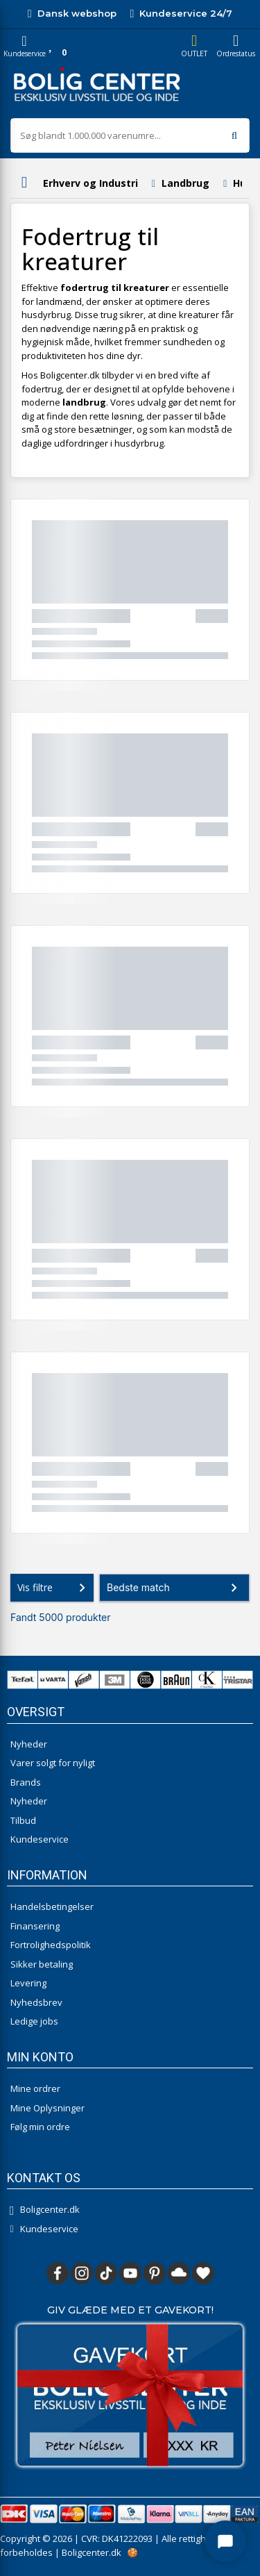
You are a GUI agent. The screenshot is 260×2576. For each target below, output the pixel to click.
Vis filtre (54, 1587)
